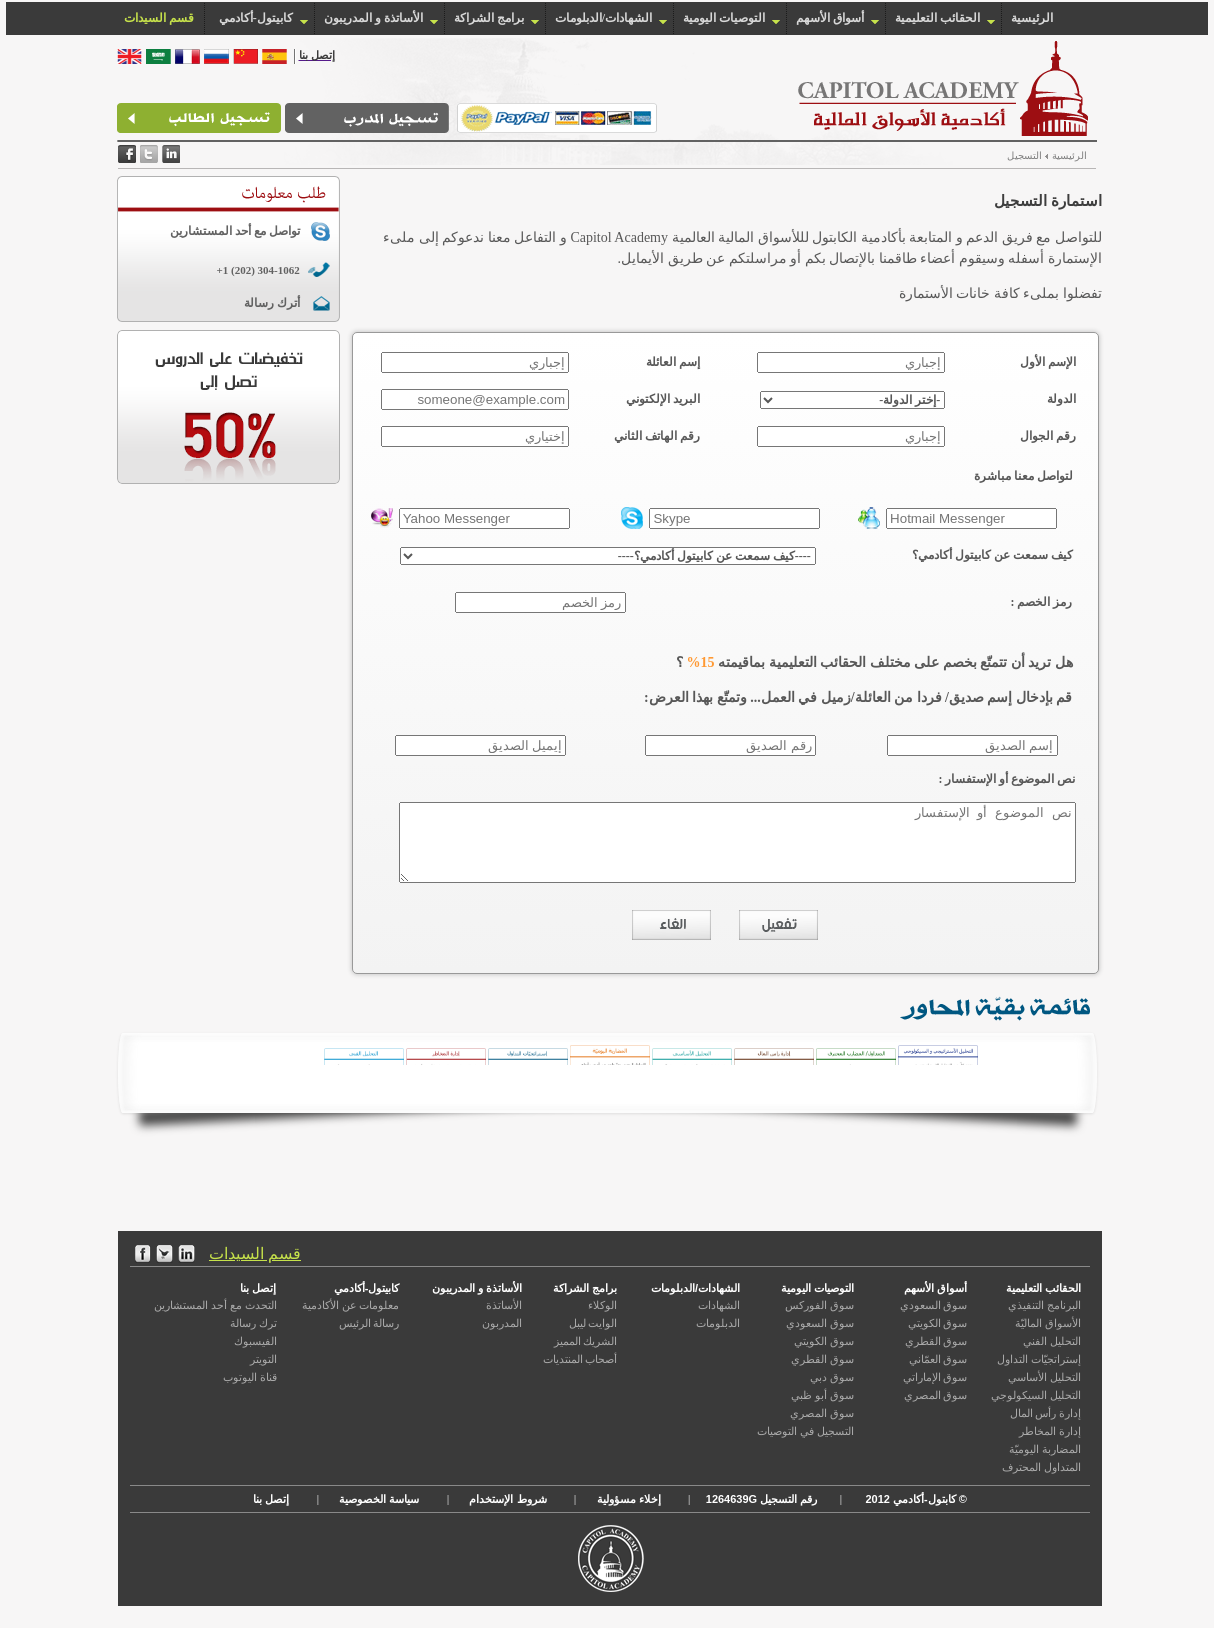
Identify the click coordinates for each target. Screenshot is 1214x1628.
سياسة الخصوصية (379, 1514)
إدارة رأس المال (1046, 1428)
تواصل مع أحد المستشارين (206, 231)
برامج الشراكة (489, 18)
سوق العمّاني (938, 1374)
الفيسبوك (255, 1356)
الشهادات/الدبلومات (603, 18)
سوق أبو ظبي (822, 1410)
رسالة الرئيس (369, 1338)
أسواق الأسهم (830, 18)
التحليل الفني (1052, 1356)
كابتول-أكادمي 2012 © (914, 1514)
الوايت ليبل (593, 1338)
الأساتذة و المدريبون (373, 18)
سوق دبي (832, 1392)
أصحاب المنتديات (580, 1374)
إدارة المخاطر (1050, 1446)
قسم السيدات (255, 1268)
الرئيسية (1032, 18)
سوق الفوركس (819, 1320)
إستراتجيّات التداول (1039, 1374)
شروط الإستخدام (507, 1514)
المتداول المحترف (1041, 1482)
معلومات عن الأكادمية (351, 1320)
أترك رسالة (243, 303)
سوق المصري (936, 1410)
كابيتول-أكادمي (367, 1303)
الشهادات (719, 1320)
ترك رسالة (253, 1338)
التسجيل (997, 155)
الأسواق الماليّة (1048, 1338)
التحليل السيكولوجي (1036, 1410)
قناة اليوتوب (250, 1392)
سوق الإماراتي (935, 1392)
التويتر (263, 1374)
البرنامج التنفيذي (1044, 1320)
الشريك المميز (586, 1356)
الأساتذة (504, 1320)
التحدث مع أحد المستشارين (215, 1320)
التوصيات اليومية (724, 18)
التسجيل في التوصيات (805, 1446)
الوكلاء (602, 1320)
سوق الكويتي (938, 1338)
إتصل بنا (258, 1303)
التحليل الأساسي (1044, 1392)
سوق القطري (936, 1356)
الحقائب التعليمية (937, 18)
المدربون (502, 1338)
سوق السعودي (934, 1320)
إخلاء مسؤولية (629, 1514)
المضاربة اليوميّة (1045, 1464)
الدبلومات (718, 1338)
